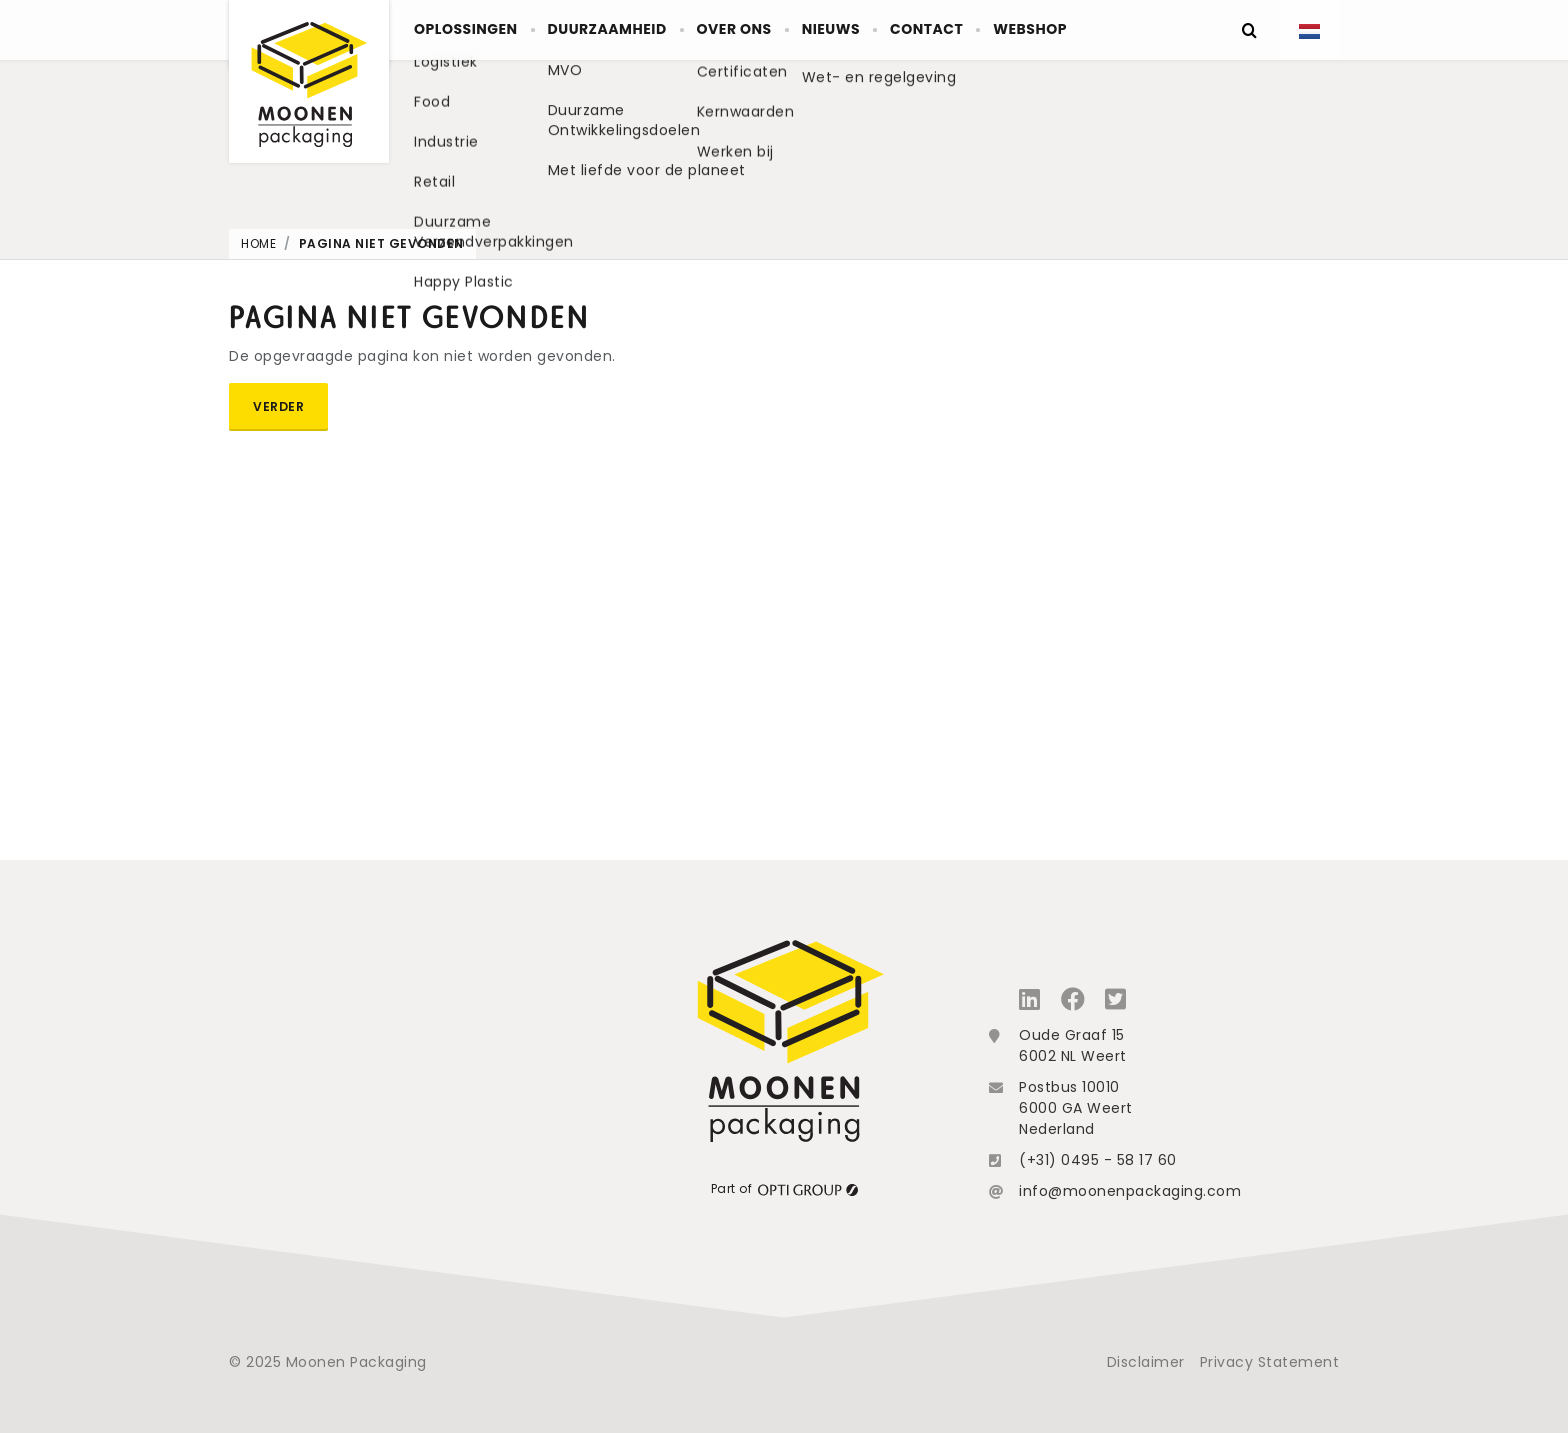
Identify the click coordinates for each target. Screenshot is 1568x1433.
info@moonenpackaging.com (1130, 1191)
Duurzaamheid (641, 30)
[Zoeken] (1249, 30)
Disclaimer (1146, 1362)
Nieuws (905, 30)
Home (258, 243)
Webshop (1146, 30)
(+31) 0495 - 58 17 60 (1098, 1160)
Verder (278, 406)
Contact (1022, 30)
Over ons (789, 30)
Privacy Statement (1270, 1362)
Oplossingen (477, 30)
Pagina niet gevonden (381, 243)
